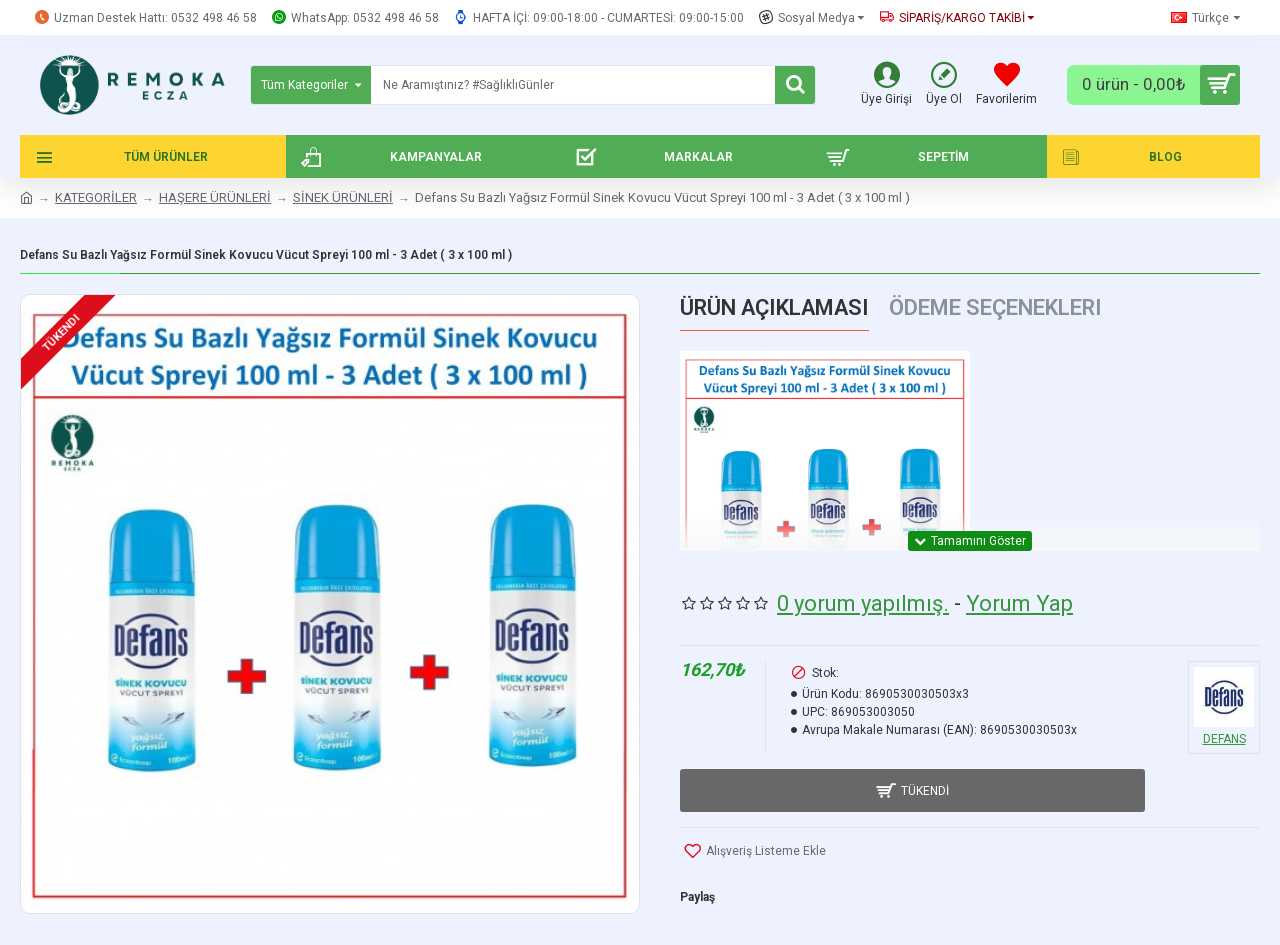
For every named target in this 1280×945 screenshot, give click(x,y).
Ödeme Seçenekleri (995, 307)
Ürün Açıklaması (774, 307)
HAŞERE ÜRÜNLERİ (215, 197)
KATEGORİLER (96, 197)
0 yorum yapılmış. (863, 592)
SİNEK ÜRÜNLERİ (343, 197)
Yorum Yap (1019, 592)
